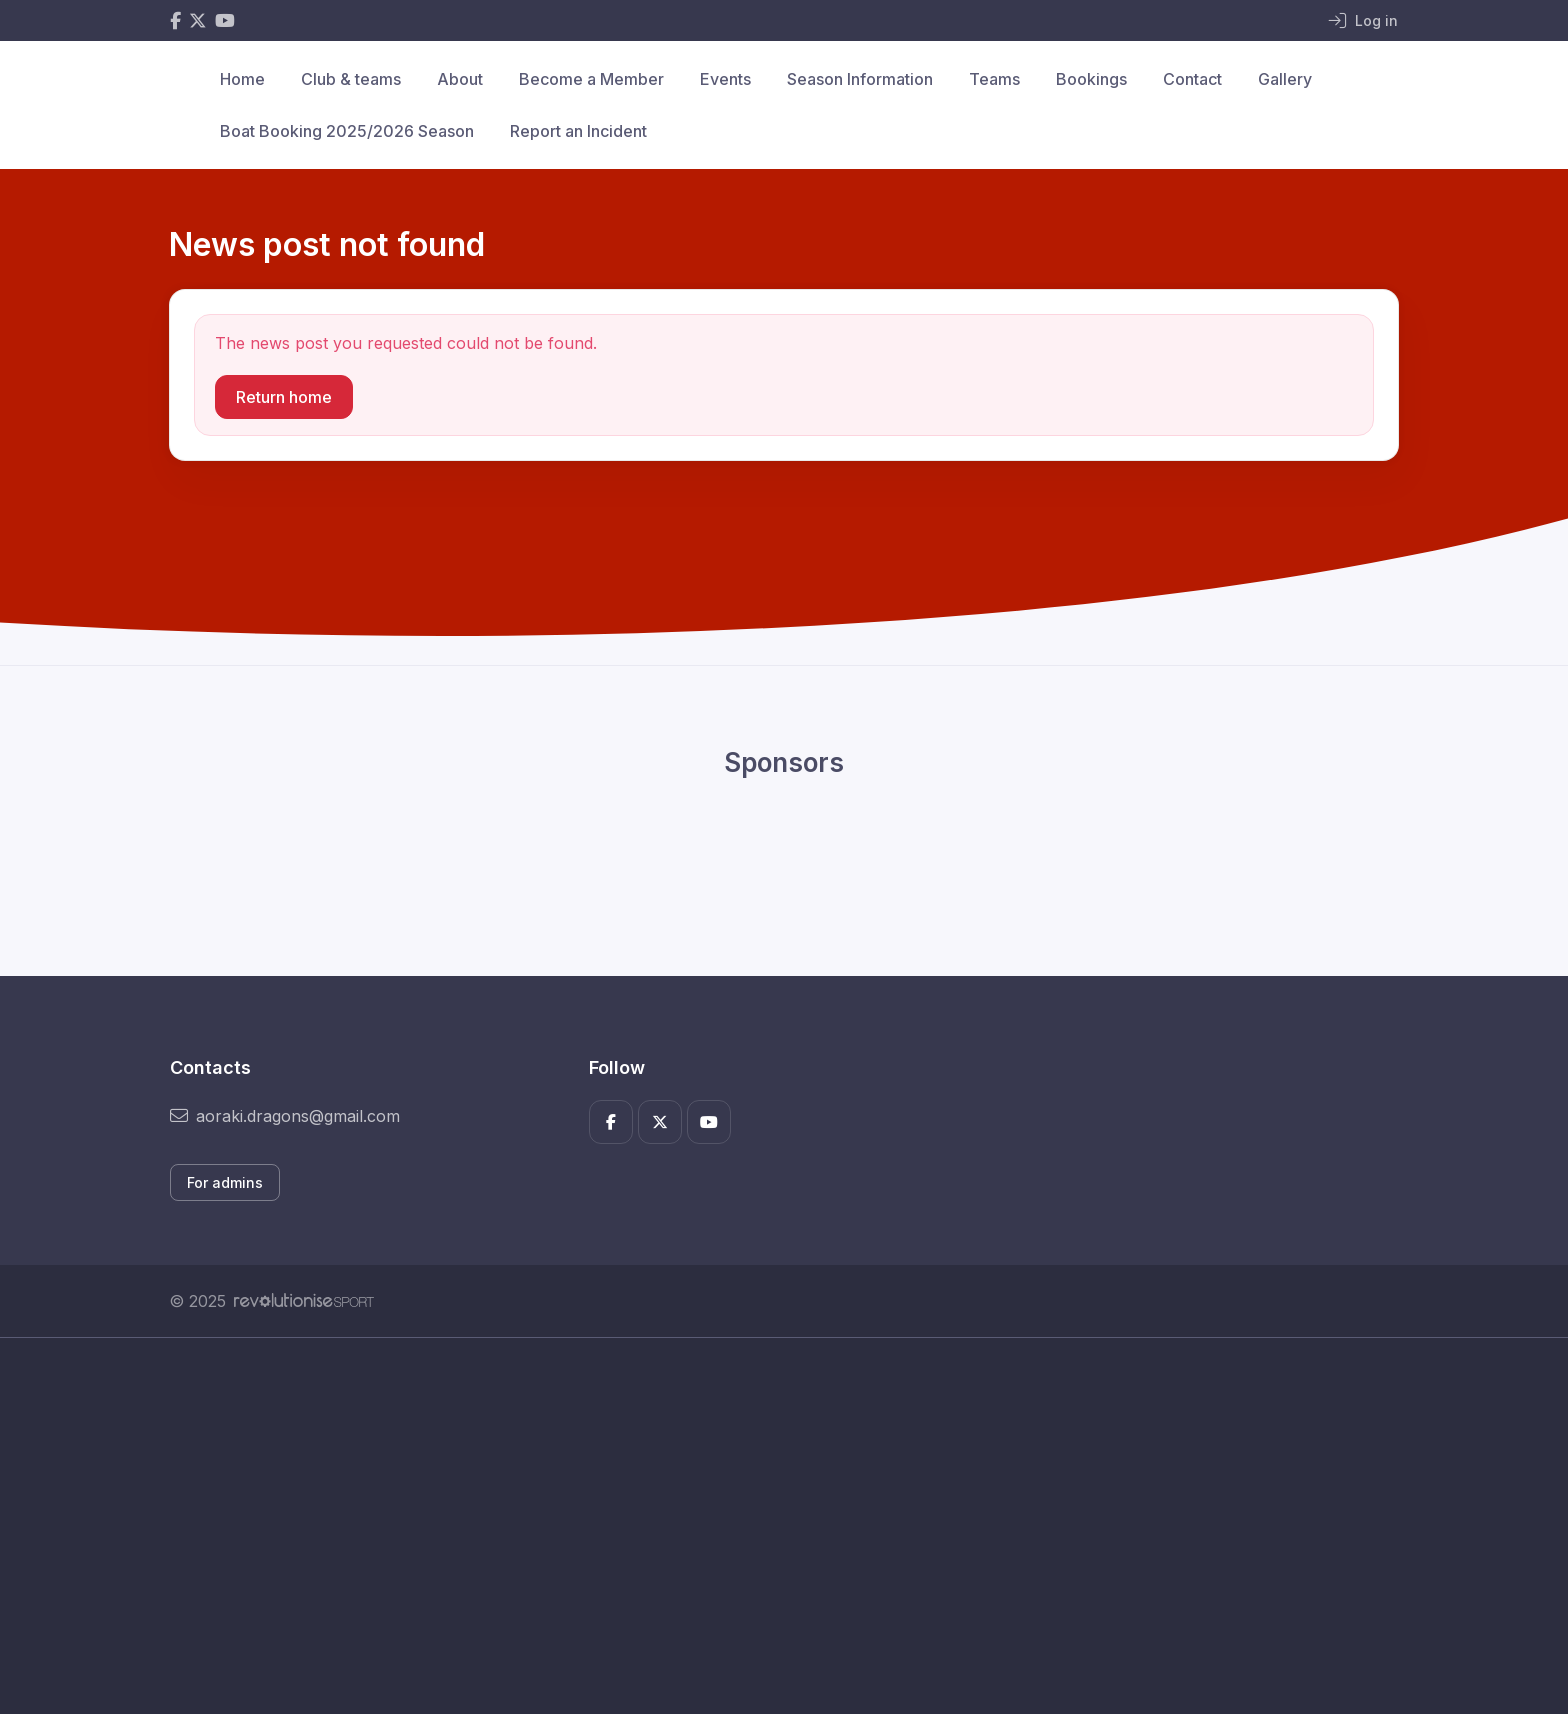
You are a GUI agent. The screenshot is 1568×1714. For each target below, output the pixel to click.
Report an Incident (578, 131)
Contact (1192, 79)
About (460, 79)
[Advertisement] (769, 1526)
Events (725, 79)
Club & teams (351, 79)
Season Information (860, 79)
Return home (284, 397)
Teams (994, 79)
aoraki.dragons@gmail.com (285, 1116)
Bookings (1091, 79)
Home (242, 79)
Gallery (1285, 79)
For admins (225, 1182)
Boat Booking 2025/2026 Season (347, 131)
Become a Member (591, 79)
